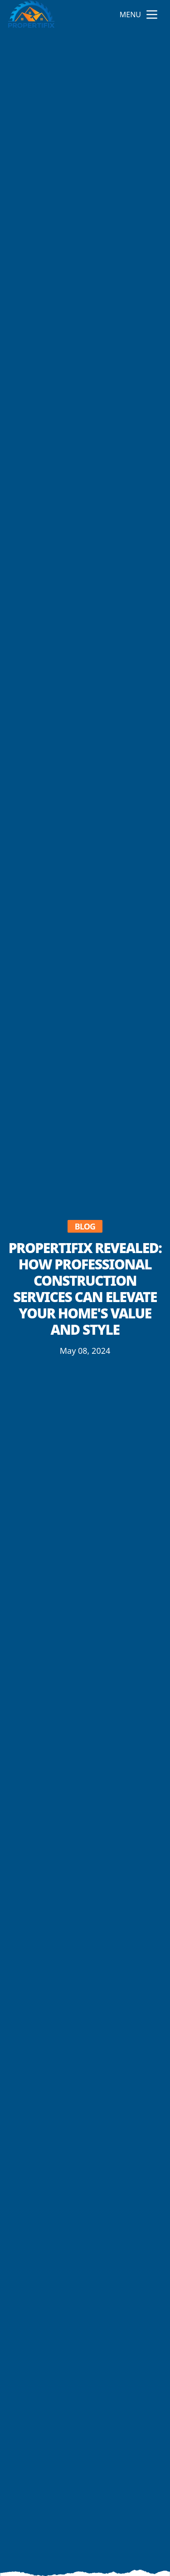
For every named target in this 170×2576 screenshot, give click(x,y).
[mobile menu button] (152, 14)
